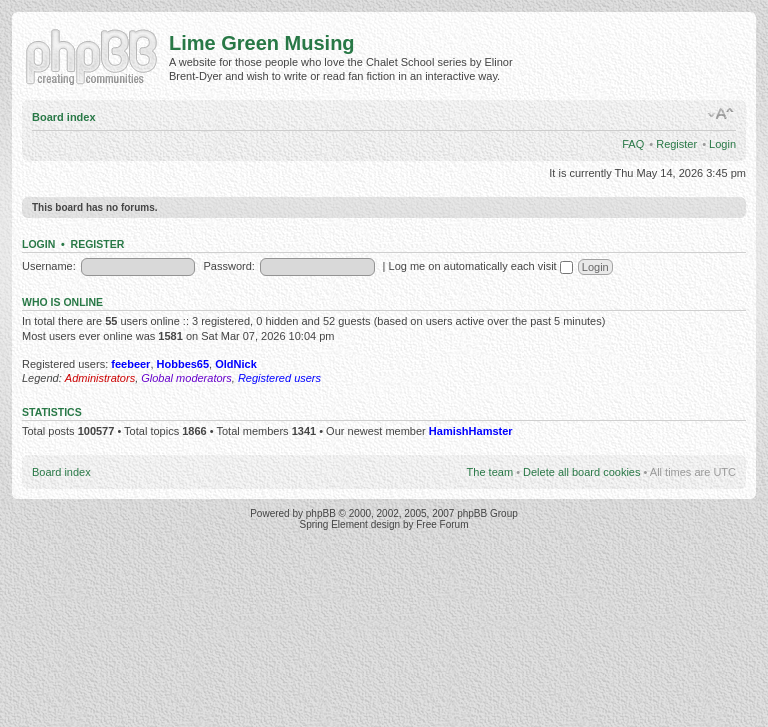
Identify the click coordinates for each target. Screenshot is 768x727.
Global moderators (186, 378)
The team (490, 472)
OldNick (236, 364)
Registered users (279, 378)
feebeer (130, 364)
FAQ (633, 144)
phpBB (321, 513)
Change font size (721, 114)
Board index (64, 117)
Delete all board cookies (581, 472)
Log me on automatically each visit (481, 266)
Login (722, 144)
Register (676, 144)
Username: (49, 266)
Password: (229, 266)
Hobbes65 (183, 364)
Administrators (100, 378)
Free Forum (442, 524)
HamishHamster (471, 431)
